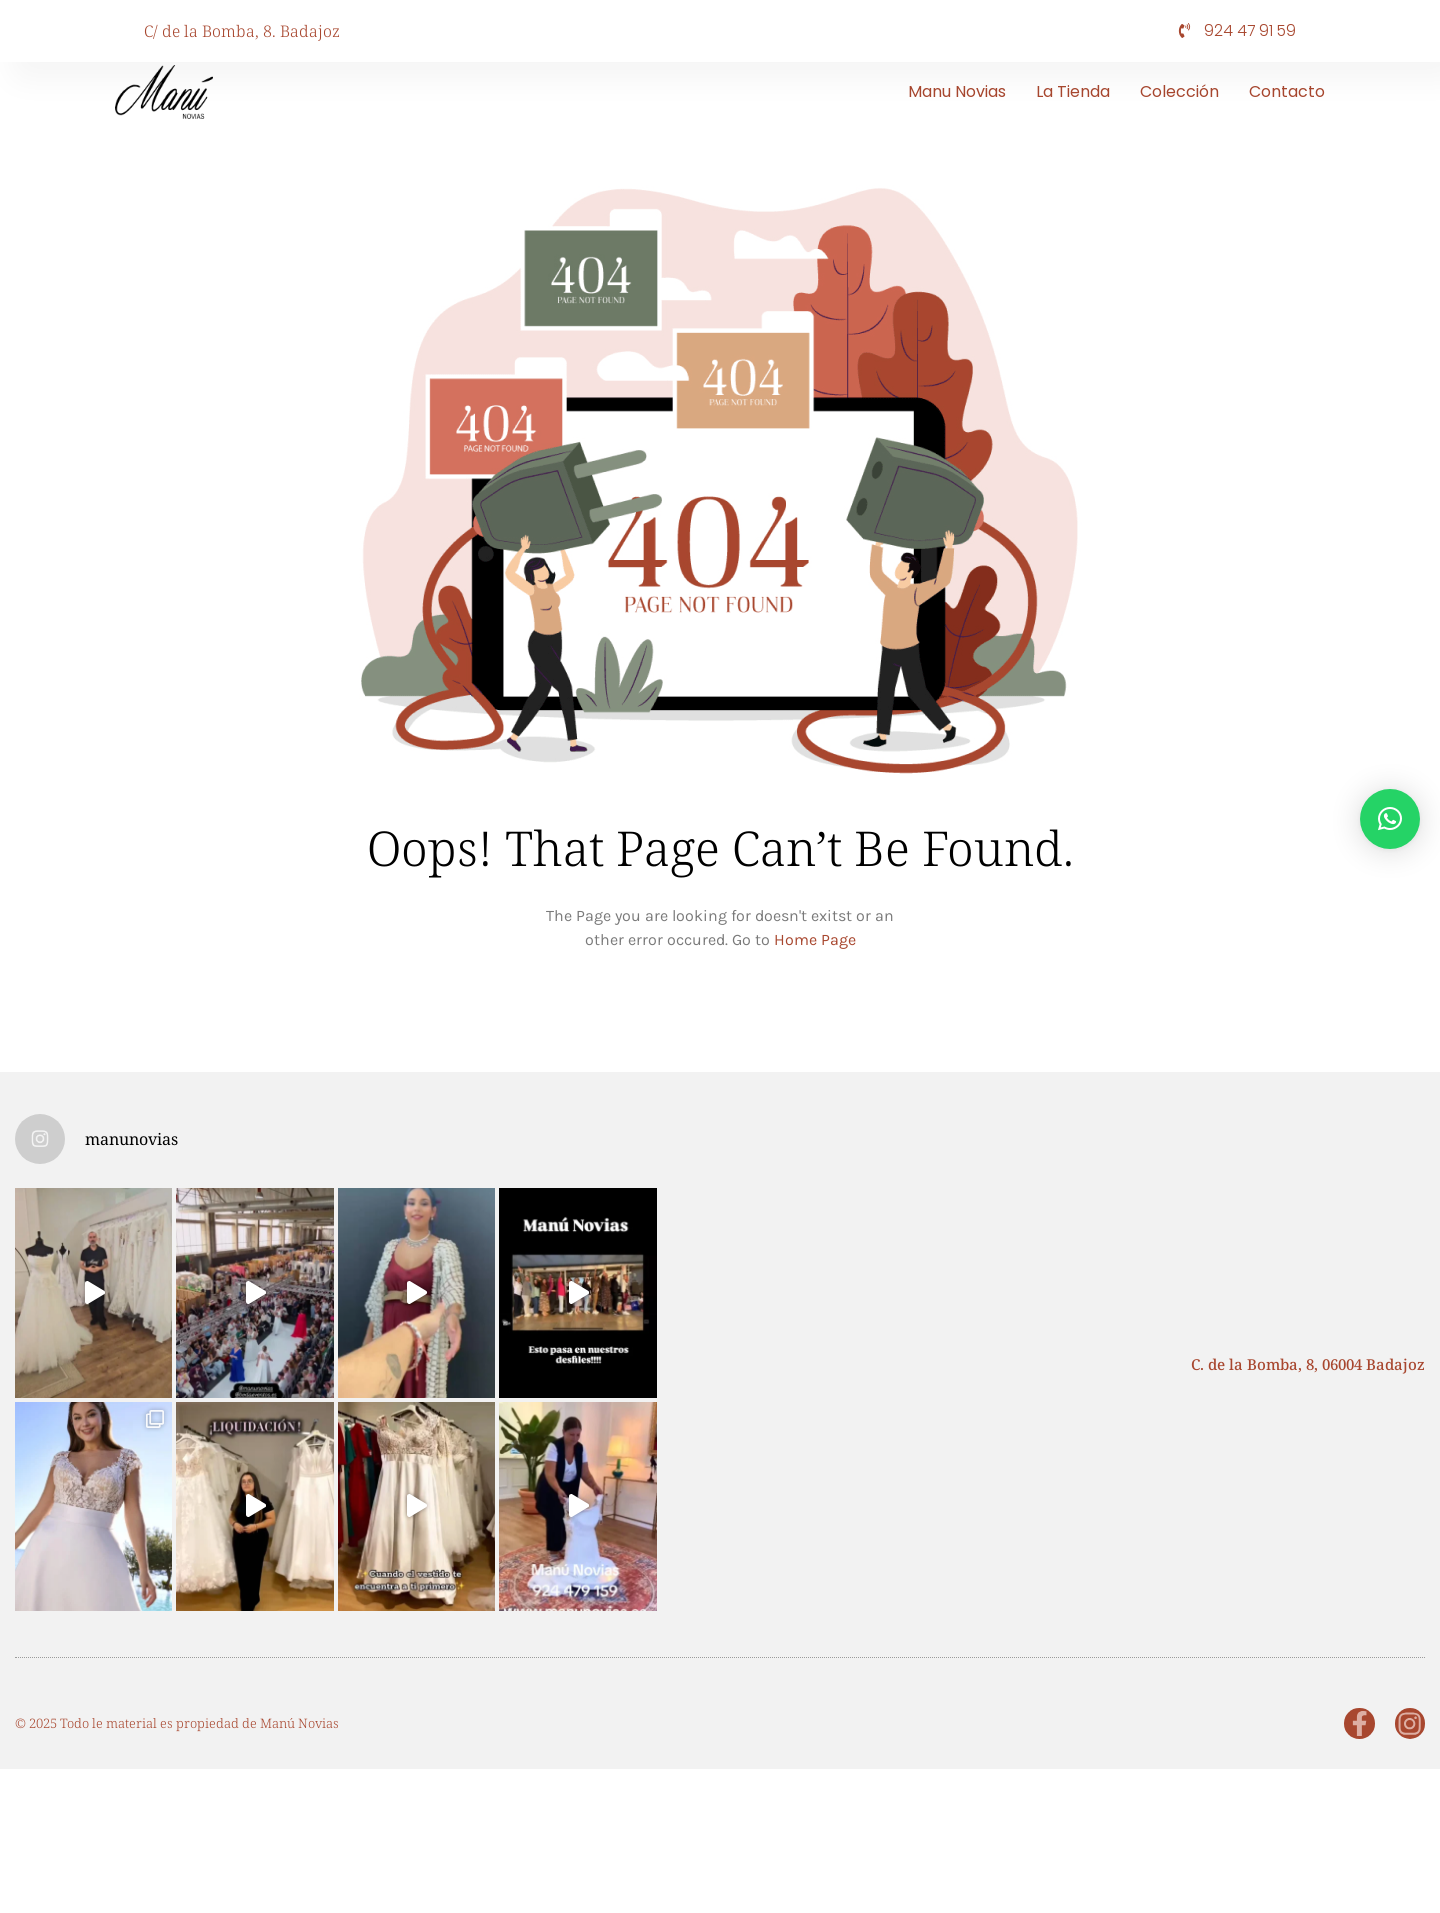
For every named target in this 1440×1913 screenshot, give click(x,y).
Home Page (815, 939)
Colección (1179, 91)
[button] (1390, 819)
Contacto (1287, 91)
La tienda (1073, 91)
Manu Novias (957, 91)
